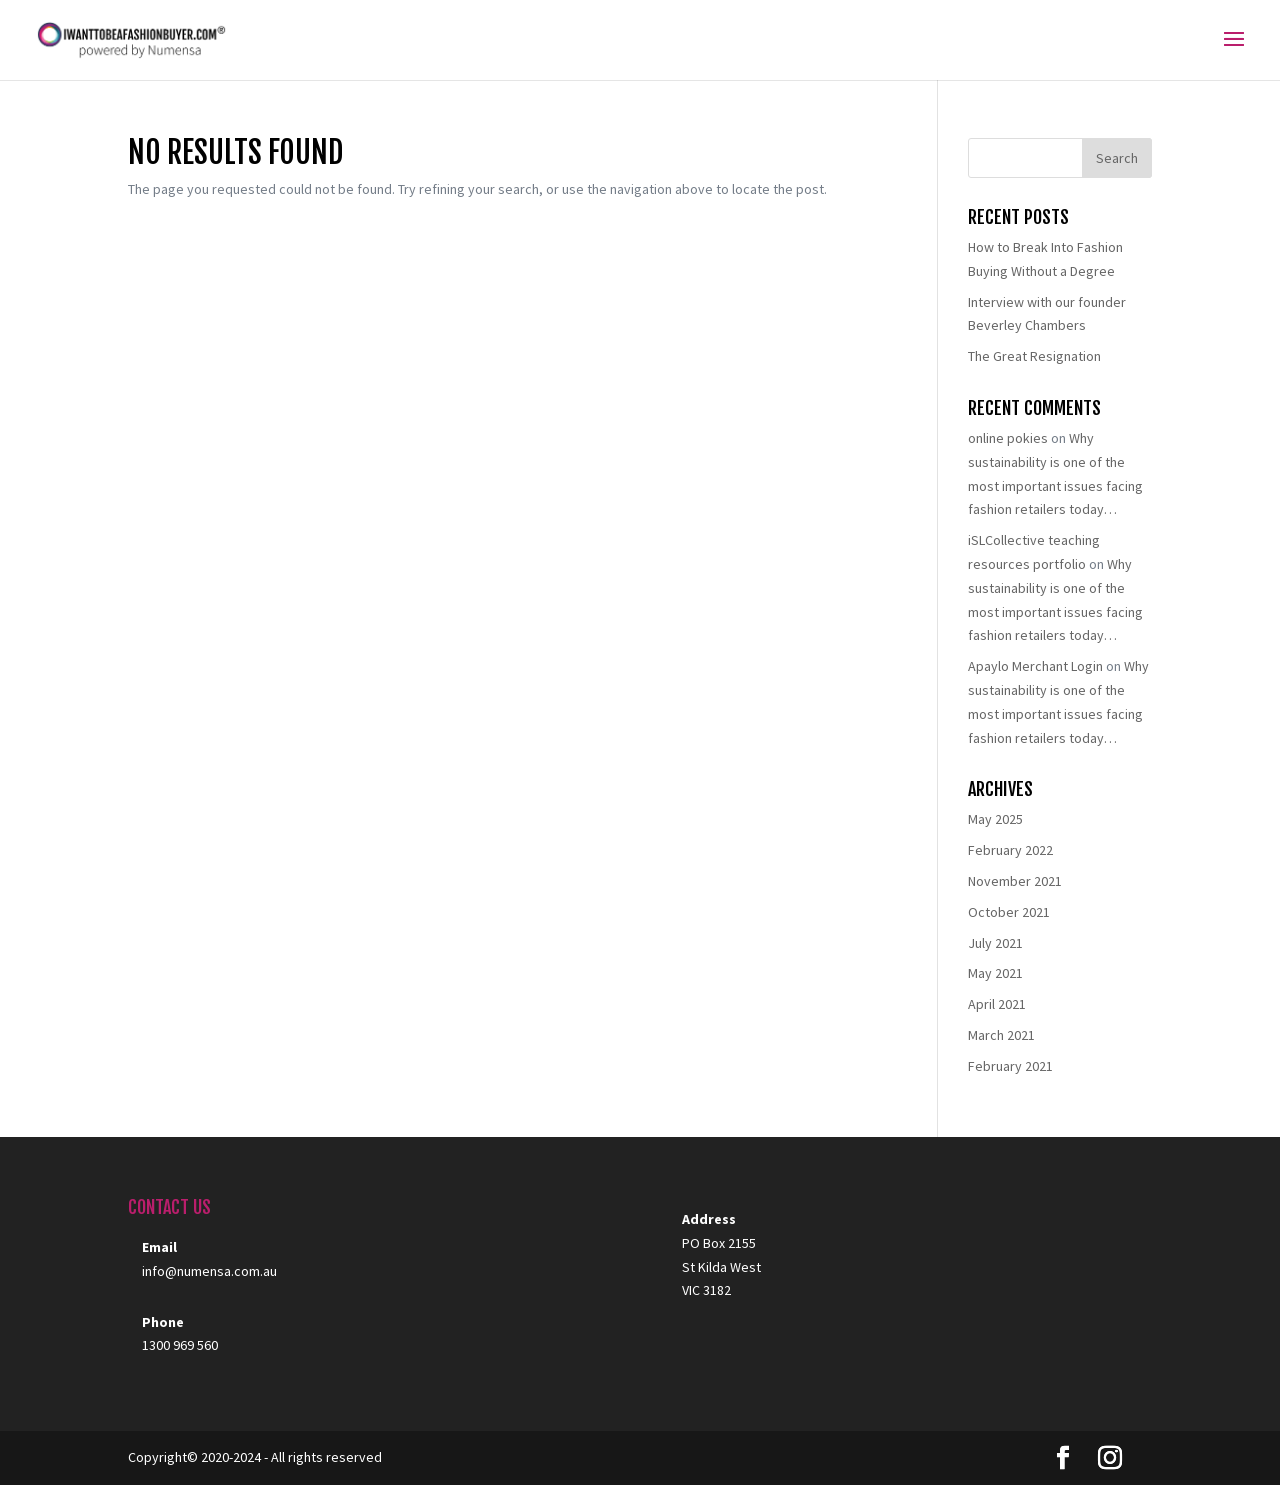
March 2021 (1001, 1035)
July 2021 (995, 943)
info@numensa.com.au (209, 1271)
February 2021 (1010, 1066)
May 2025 (995, 819)
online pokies (1008, 438)
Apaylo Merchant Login (1035, 666)
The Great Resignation (1034, 356)
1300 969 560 (180, 1345)
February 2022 (1010, 850)
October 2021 (1009, 912)
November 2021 (1015, 881)
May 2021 (995, 973)
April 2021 (997, 1004)
